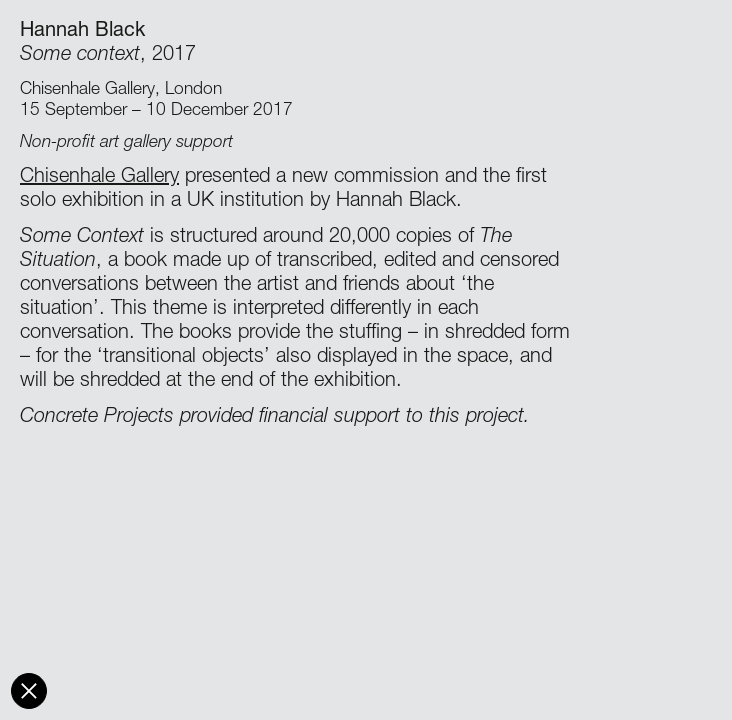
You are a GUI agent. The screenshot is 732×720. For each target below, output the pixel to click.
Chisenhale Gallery (99, 178)
